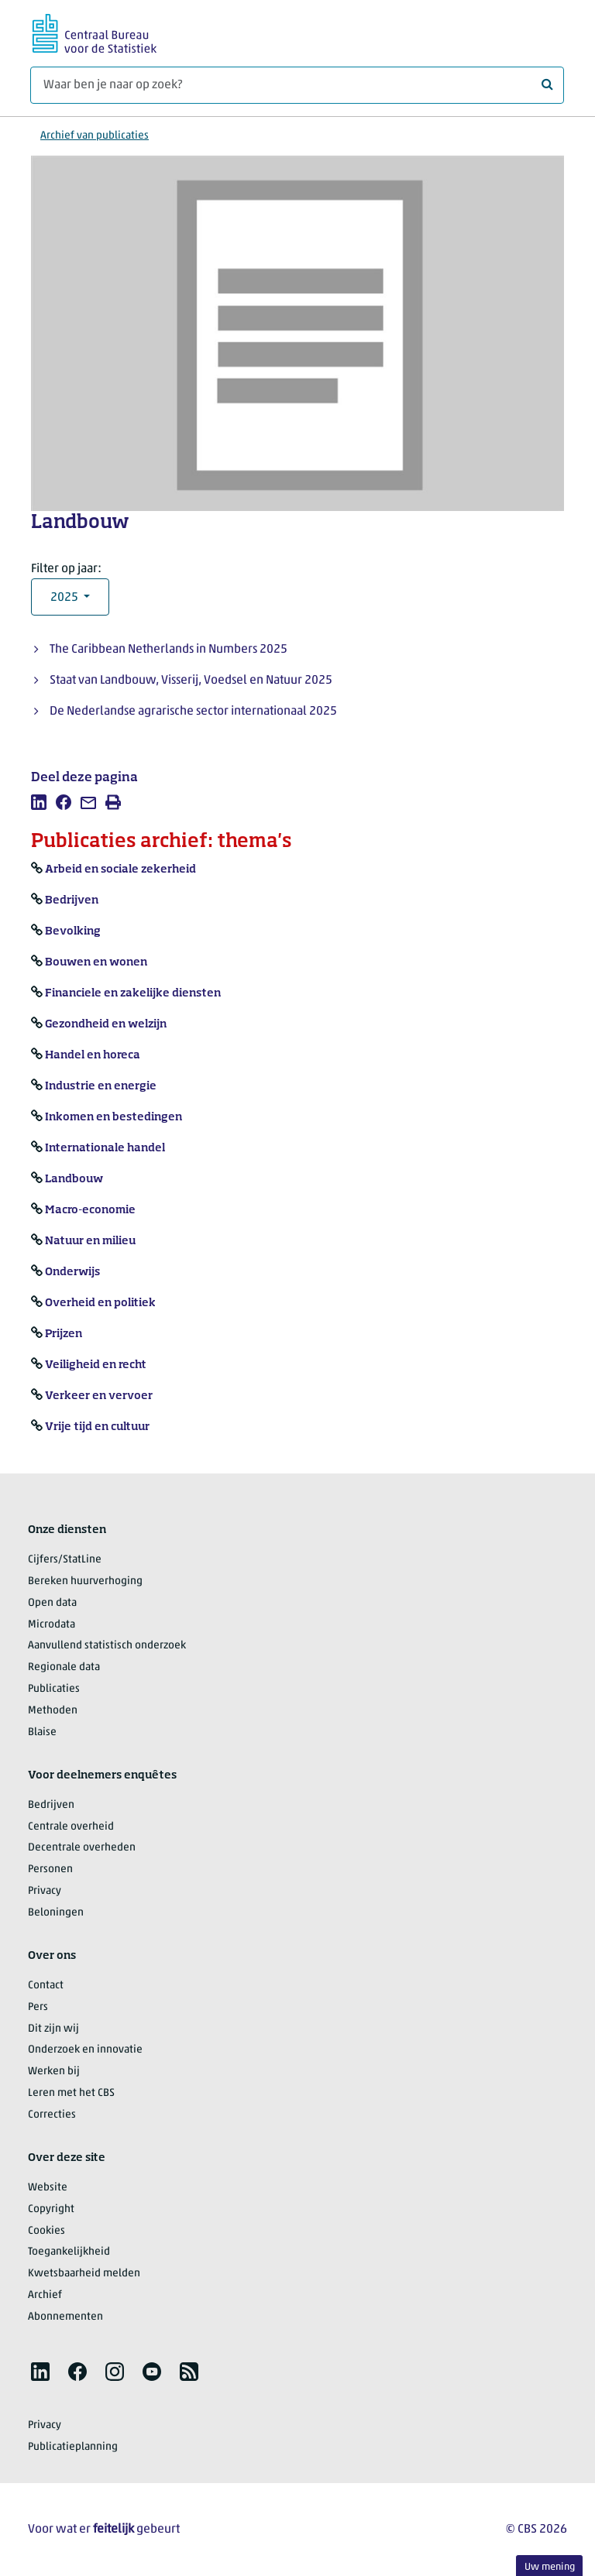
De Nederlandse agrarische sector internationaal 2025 (193, 711)
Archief (45, 2295)
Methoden (52, 1711)
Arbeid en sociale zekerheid (120, 869)
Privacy (44, 1891)
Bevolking (73, 931)
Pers (38, 2007)
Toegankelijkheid (69, 2252)
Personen (50, 1869)
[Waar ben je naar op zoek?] (297, 85)
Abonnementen (65, 2317)
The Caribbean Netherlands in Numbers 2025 (168, 649)
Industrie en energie (100, 1086)
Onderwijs (72, 1272)
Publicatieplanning (73, 2447)
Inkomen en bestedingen (113, 1117)
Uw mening (549, 2567)
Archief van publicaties (94, 136)
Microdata (51, 1625)
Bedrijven (71, 900)
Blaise (42, 1732)
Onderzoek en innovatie (85, 2050)
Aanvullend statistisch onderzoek (107, 1646)
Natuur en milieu (90, 1241)
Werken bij (54, 2072)
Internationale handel (105, 1148)
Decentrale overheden (82, 1848)
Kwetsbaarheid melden (84, 2274)
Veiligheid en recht (95, 1365)
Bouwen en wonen (96, 962)
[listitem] (38, 802)
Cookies (46, 2231)
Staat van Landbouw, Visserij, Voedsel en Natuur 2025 (191, 680)
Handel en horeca (92, 1055)
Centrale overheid (71, 1827)
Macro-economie (90, 1210)
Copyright (51, 2209)
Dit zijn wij (53, 2029)
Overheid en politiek (100, 1303)
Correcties (52, 2115)
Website (47, 2188)
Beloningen (56, 1913)
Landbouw (74, 1179)
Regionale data (64, 1667)
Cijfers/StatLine (64, 1560)
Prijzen (63, 1334)
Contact (46, 1986)
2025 (65, 598)
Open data (52, 1603)
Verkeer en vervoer (99, 1396)
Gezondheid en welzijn (106, 1024)
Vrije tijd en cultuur (97, 1427)
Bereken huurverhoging (85, 1581)
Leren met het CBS (71, 2093)
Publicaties (54, 1689)
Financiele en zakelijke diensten (133, 993)
